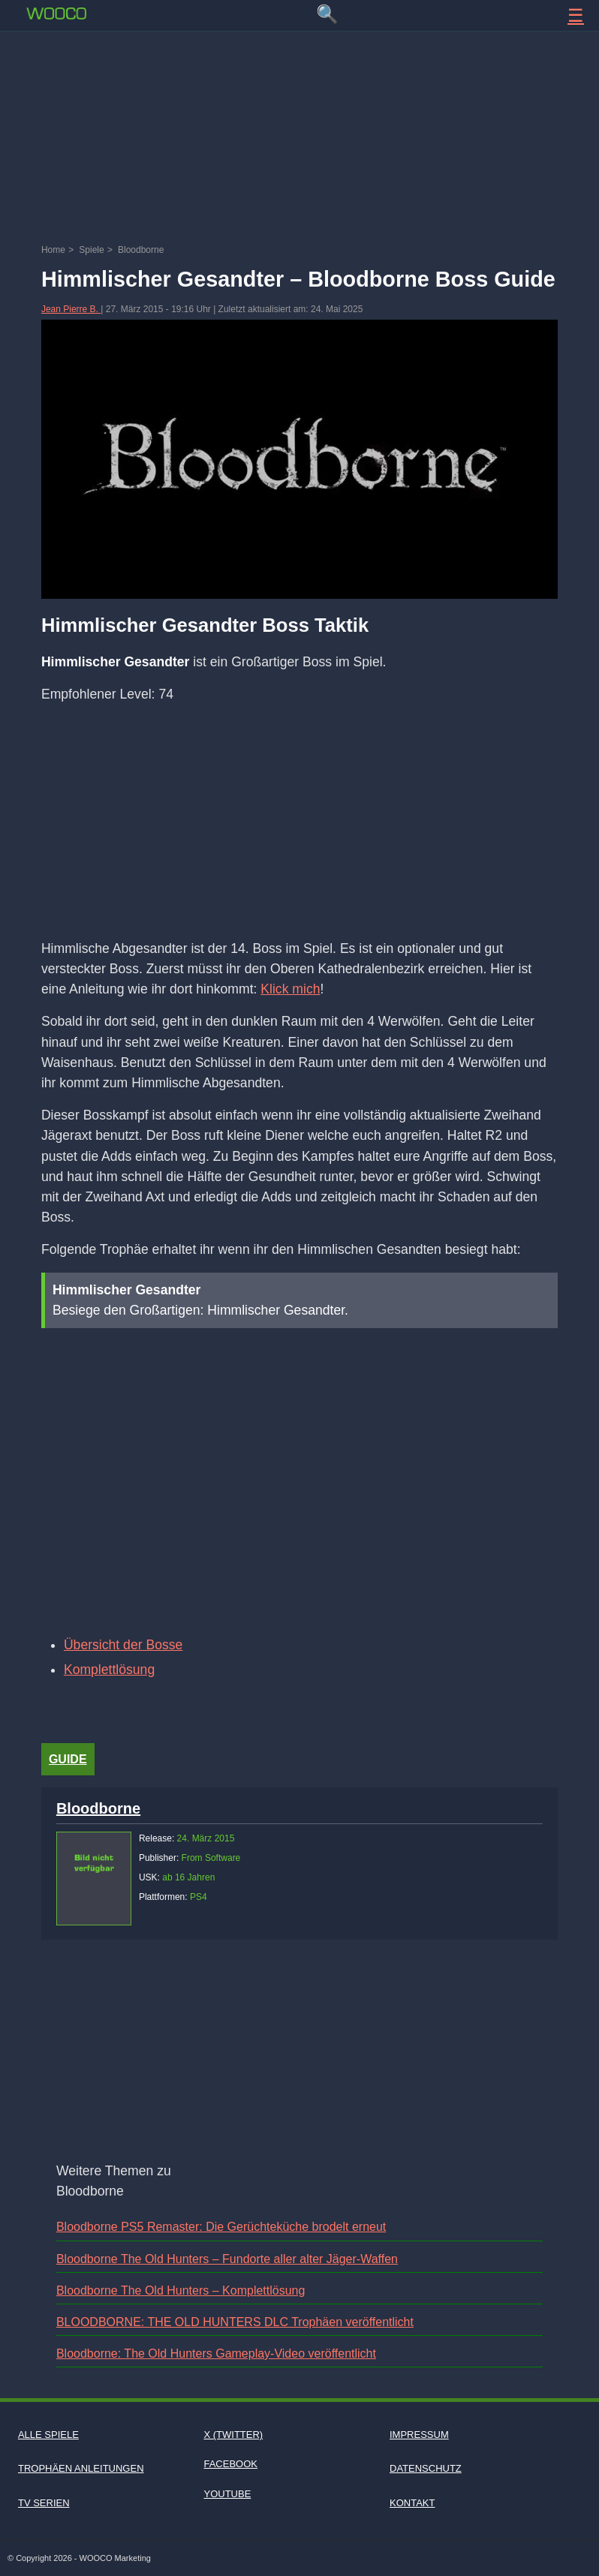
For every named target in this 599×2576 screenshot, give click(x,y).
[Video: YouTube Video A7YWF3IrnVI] (299, 1481)
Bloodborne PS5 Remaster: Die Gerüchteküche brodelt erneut (221, 2226)
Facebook (230, 2463)
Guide (68, 1759)
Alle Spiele (48, 2434)
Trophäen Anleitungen (81, 2468)
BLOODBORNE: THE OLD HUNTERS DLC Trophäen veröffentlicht (235, 2322)
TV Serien (44, 2502)
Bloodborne (98, 1808)
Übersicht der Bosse (123, 1644)
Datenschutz (426, 2468)
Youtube (227, 2493)
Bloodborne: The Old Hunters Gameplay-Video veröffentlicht (216, 2353)
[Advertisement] (299, 79)
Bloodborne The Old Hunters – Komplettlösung (180, 2290)
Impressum (419, 2434)
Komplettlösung (109, 1669)
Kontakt (412, 2502)
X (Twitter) (233, 2434)
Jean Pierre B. (71, 309)
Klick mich (290, 988)
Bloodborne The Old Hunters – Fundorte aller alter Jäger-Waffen (227, 2259)
